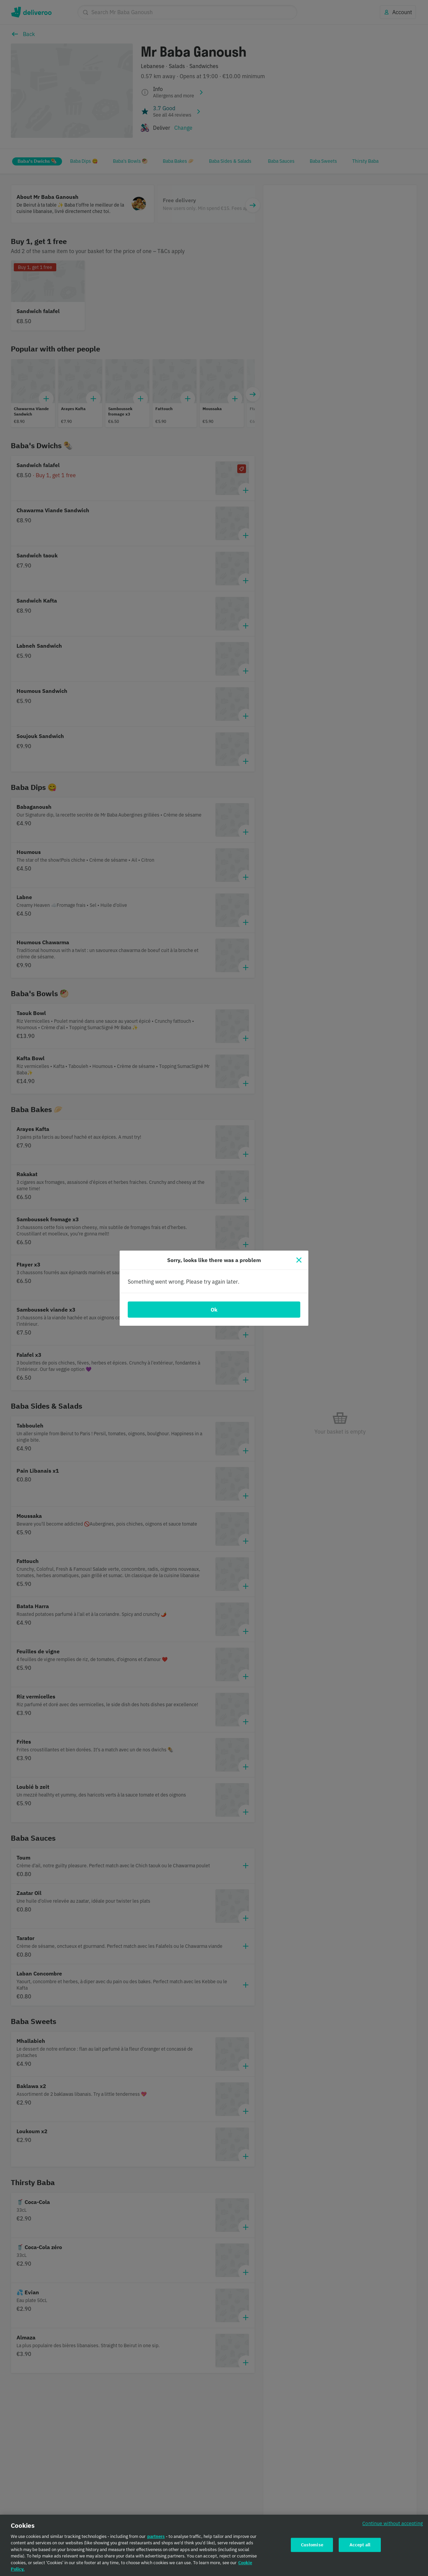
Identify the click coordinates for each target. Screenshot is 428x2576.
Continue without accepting (392, 2528)
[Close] (299, 1260)
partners (156, 2541)
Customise (312, 2550)
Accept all (359, 2550)
